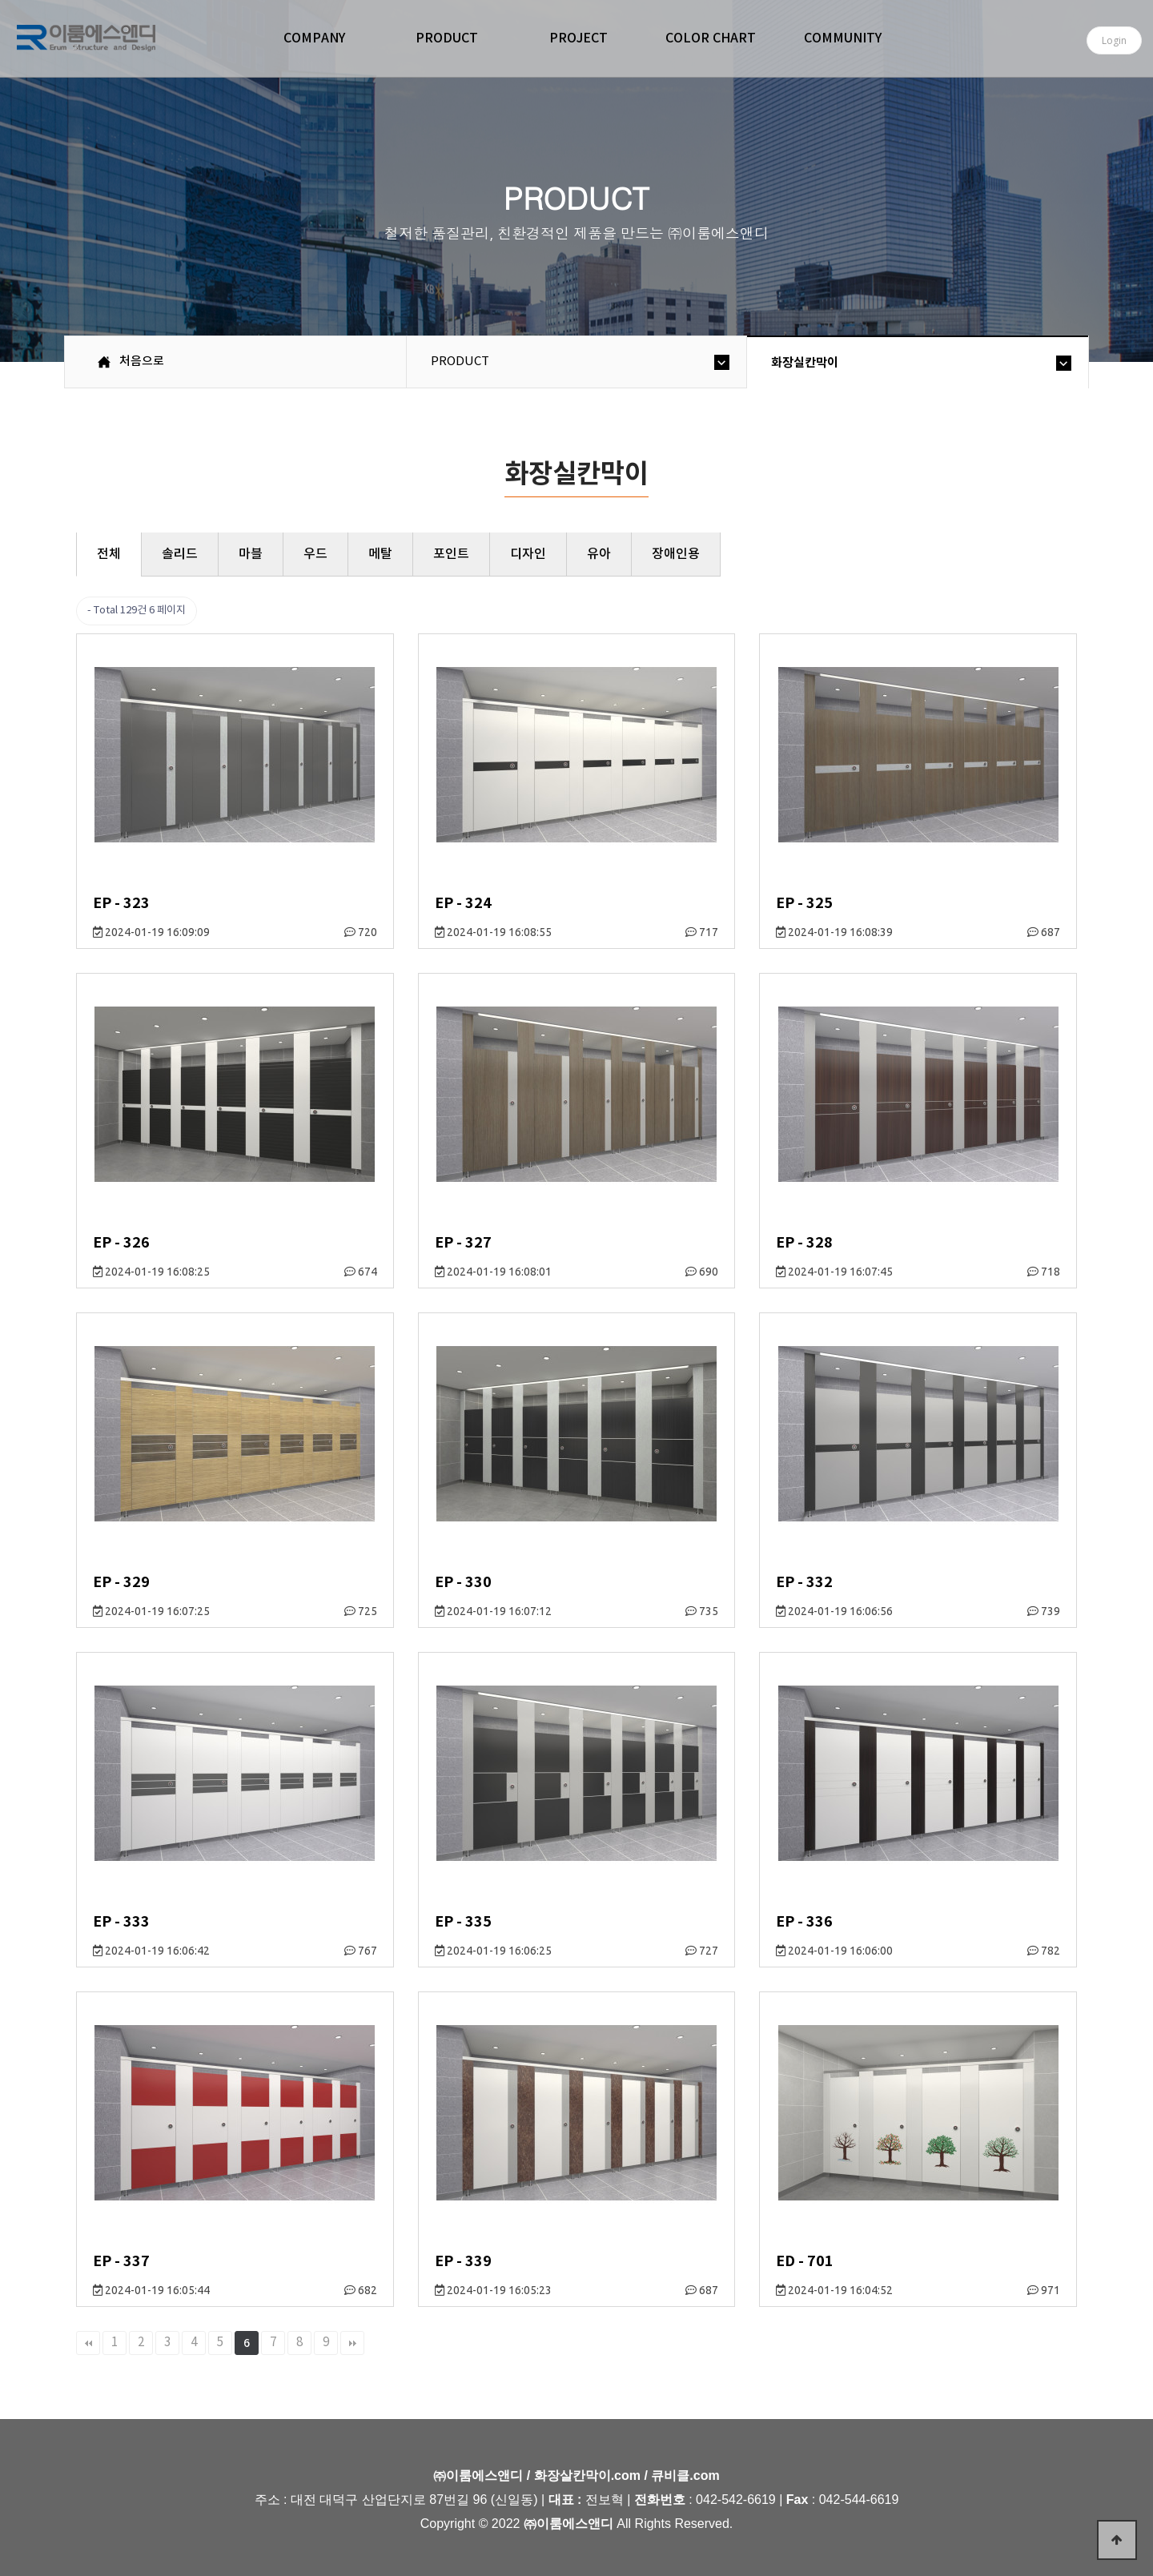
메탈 (380, 554)
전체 (109, 554)
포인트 (451, 554)
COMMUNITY (843, 38)
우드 (315, 554)
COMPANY (314, 38)
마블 (251, 554)
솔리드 (180, 554)
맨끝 (352, 2343)
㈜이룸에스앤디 (86, 41)
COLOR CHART (710, 38)
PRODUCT (447, 38)
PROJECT (578, 38)
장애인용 (676, 554)
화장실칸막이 (804, 363)
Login (1114, 40)
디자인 (528, 554)
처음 (88, 2343)
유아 (599, 554)
